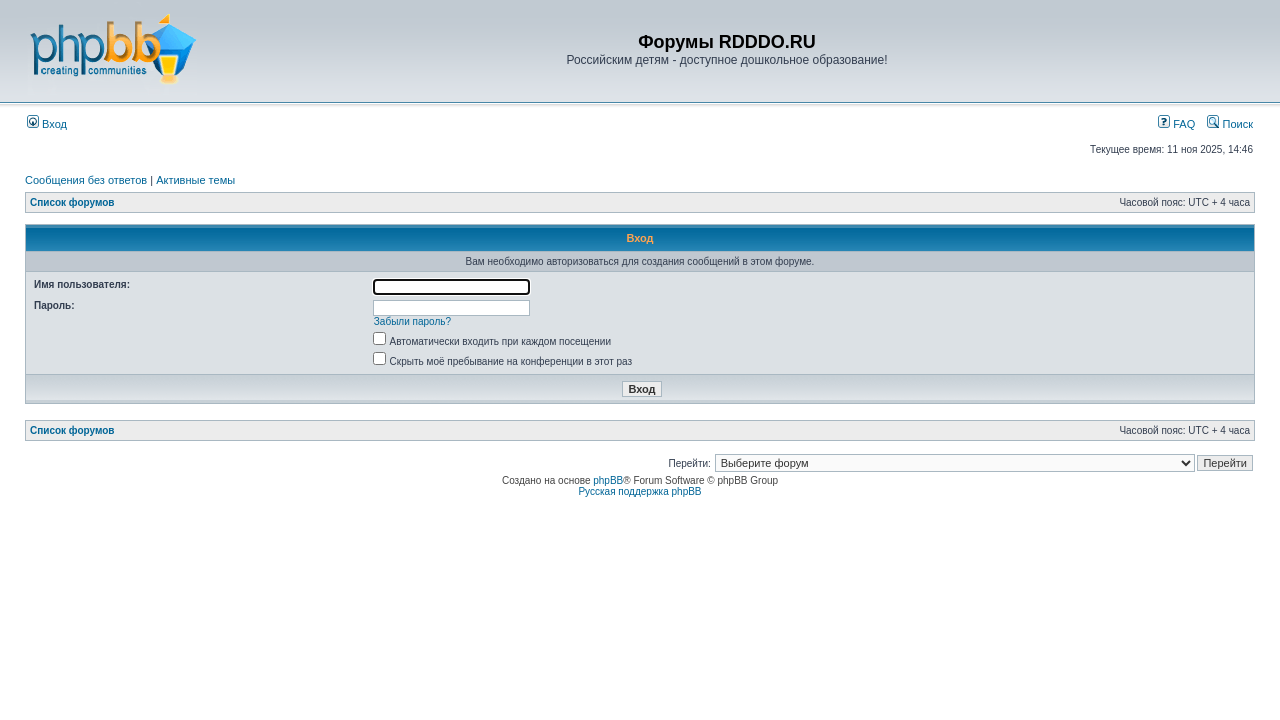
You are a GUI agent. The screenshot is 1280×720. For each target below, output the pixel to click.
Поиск (1230, 124)
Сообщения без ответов (86, 180)
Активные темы (195, 180)
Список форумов (72, 202)
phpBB (608, 480)
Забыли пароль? (412, 321)
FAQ (1176, 124)
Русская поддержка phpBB (639, 491)
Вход (47, 124)
